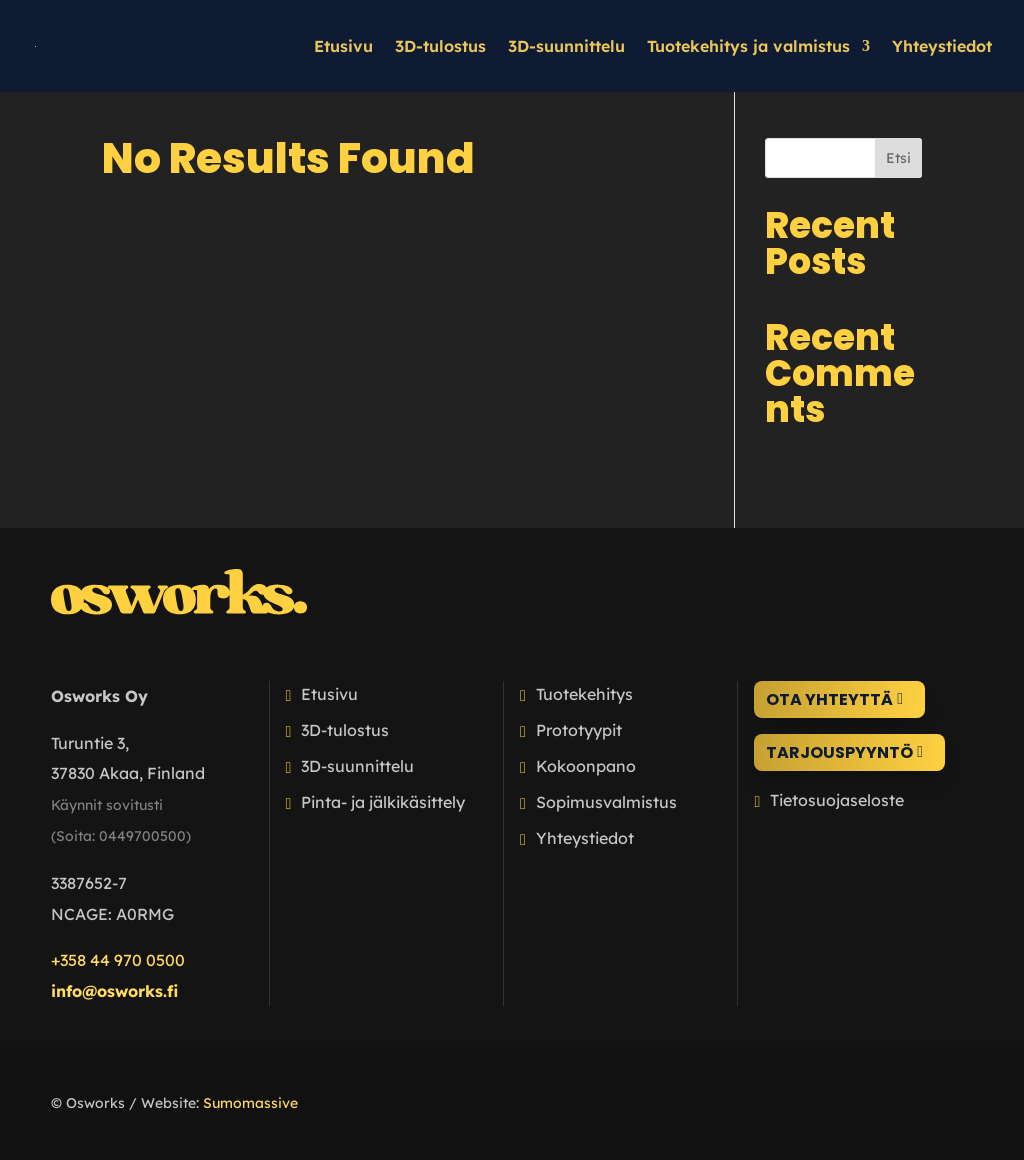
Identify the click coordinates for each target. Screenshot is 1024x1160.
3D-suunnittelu (566, 47)
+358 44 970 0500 (118, 960)
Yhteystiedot (942, 47)
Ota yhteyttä (829, 699)
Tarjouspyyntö (839, 752)
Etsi (898, 158)
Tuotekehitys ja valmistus (748, 47)
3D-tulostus (440, 47)
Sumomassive (250, 1103)
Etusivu (343, 47)
